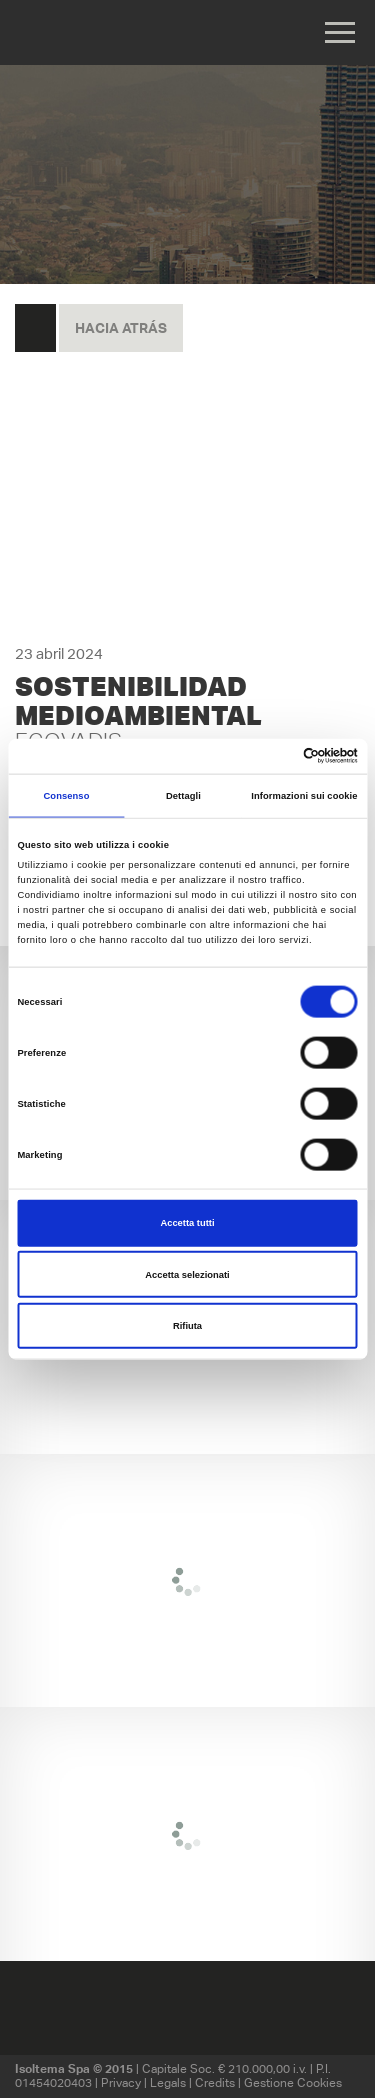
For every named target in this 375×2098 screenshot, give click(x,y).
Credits (215, 2082)
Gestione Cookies (293, 2082)
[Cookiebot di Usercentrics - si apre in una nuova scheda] (271, 756)
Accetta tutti (187, 1223)
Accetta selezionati (187, 1274)
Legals (168, 2082)
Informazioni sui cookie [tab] (304, 796)
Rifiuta (187, 1326)
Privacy (121, 2082)
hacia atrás (121, 328)
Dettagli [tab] (183, 796)
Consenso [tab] (66, 796)
